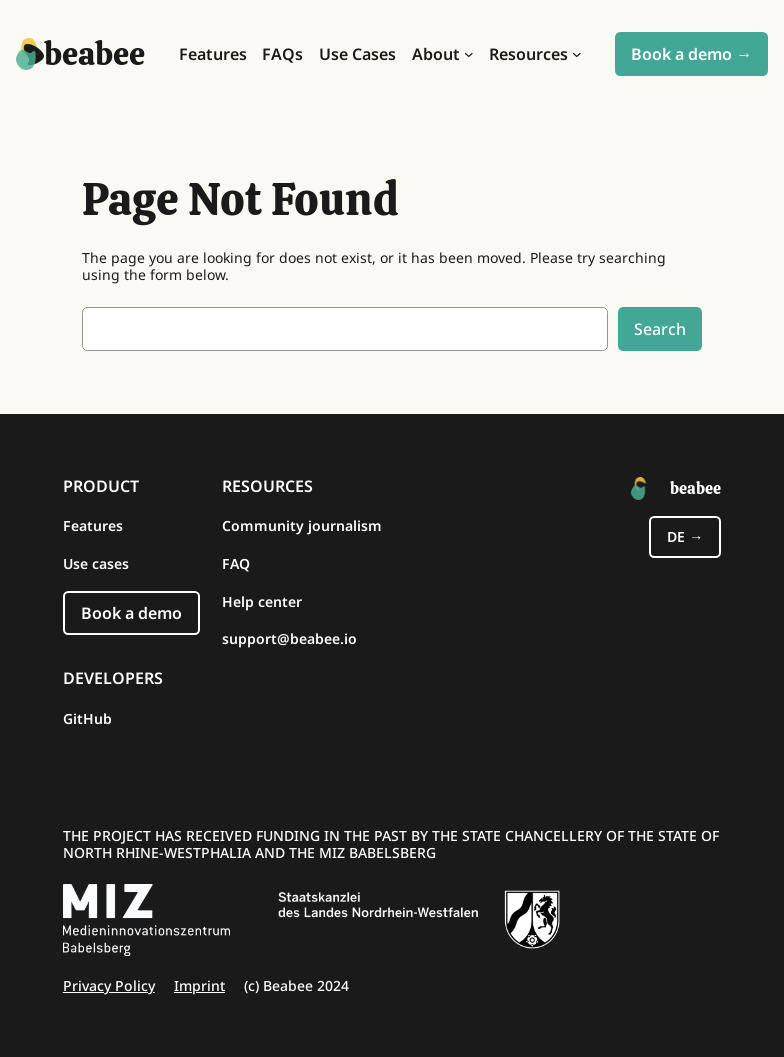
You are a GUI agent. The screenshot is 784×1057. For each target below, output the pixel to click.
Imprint (199, 985)
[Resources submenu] (577, 54)
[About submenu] (469, 54)
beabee (94, 54)
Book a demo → (691, 54)
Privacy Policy (109, 985)
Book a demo (131, 613)
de (676, 536)
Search (660, 329)
